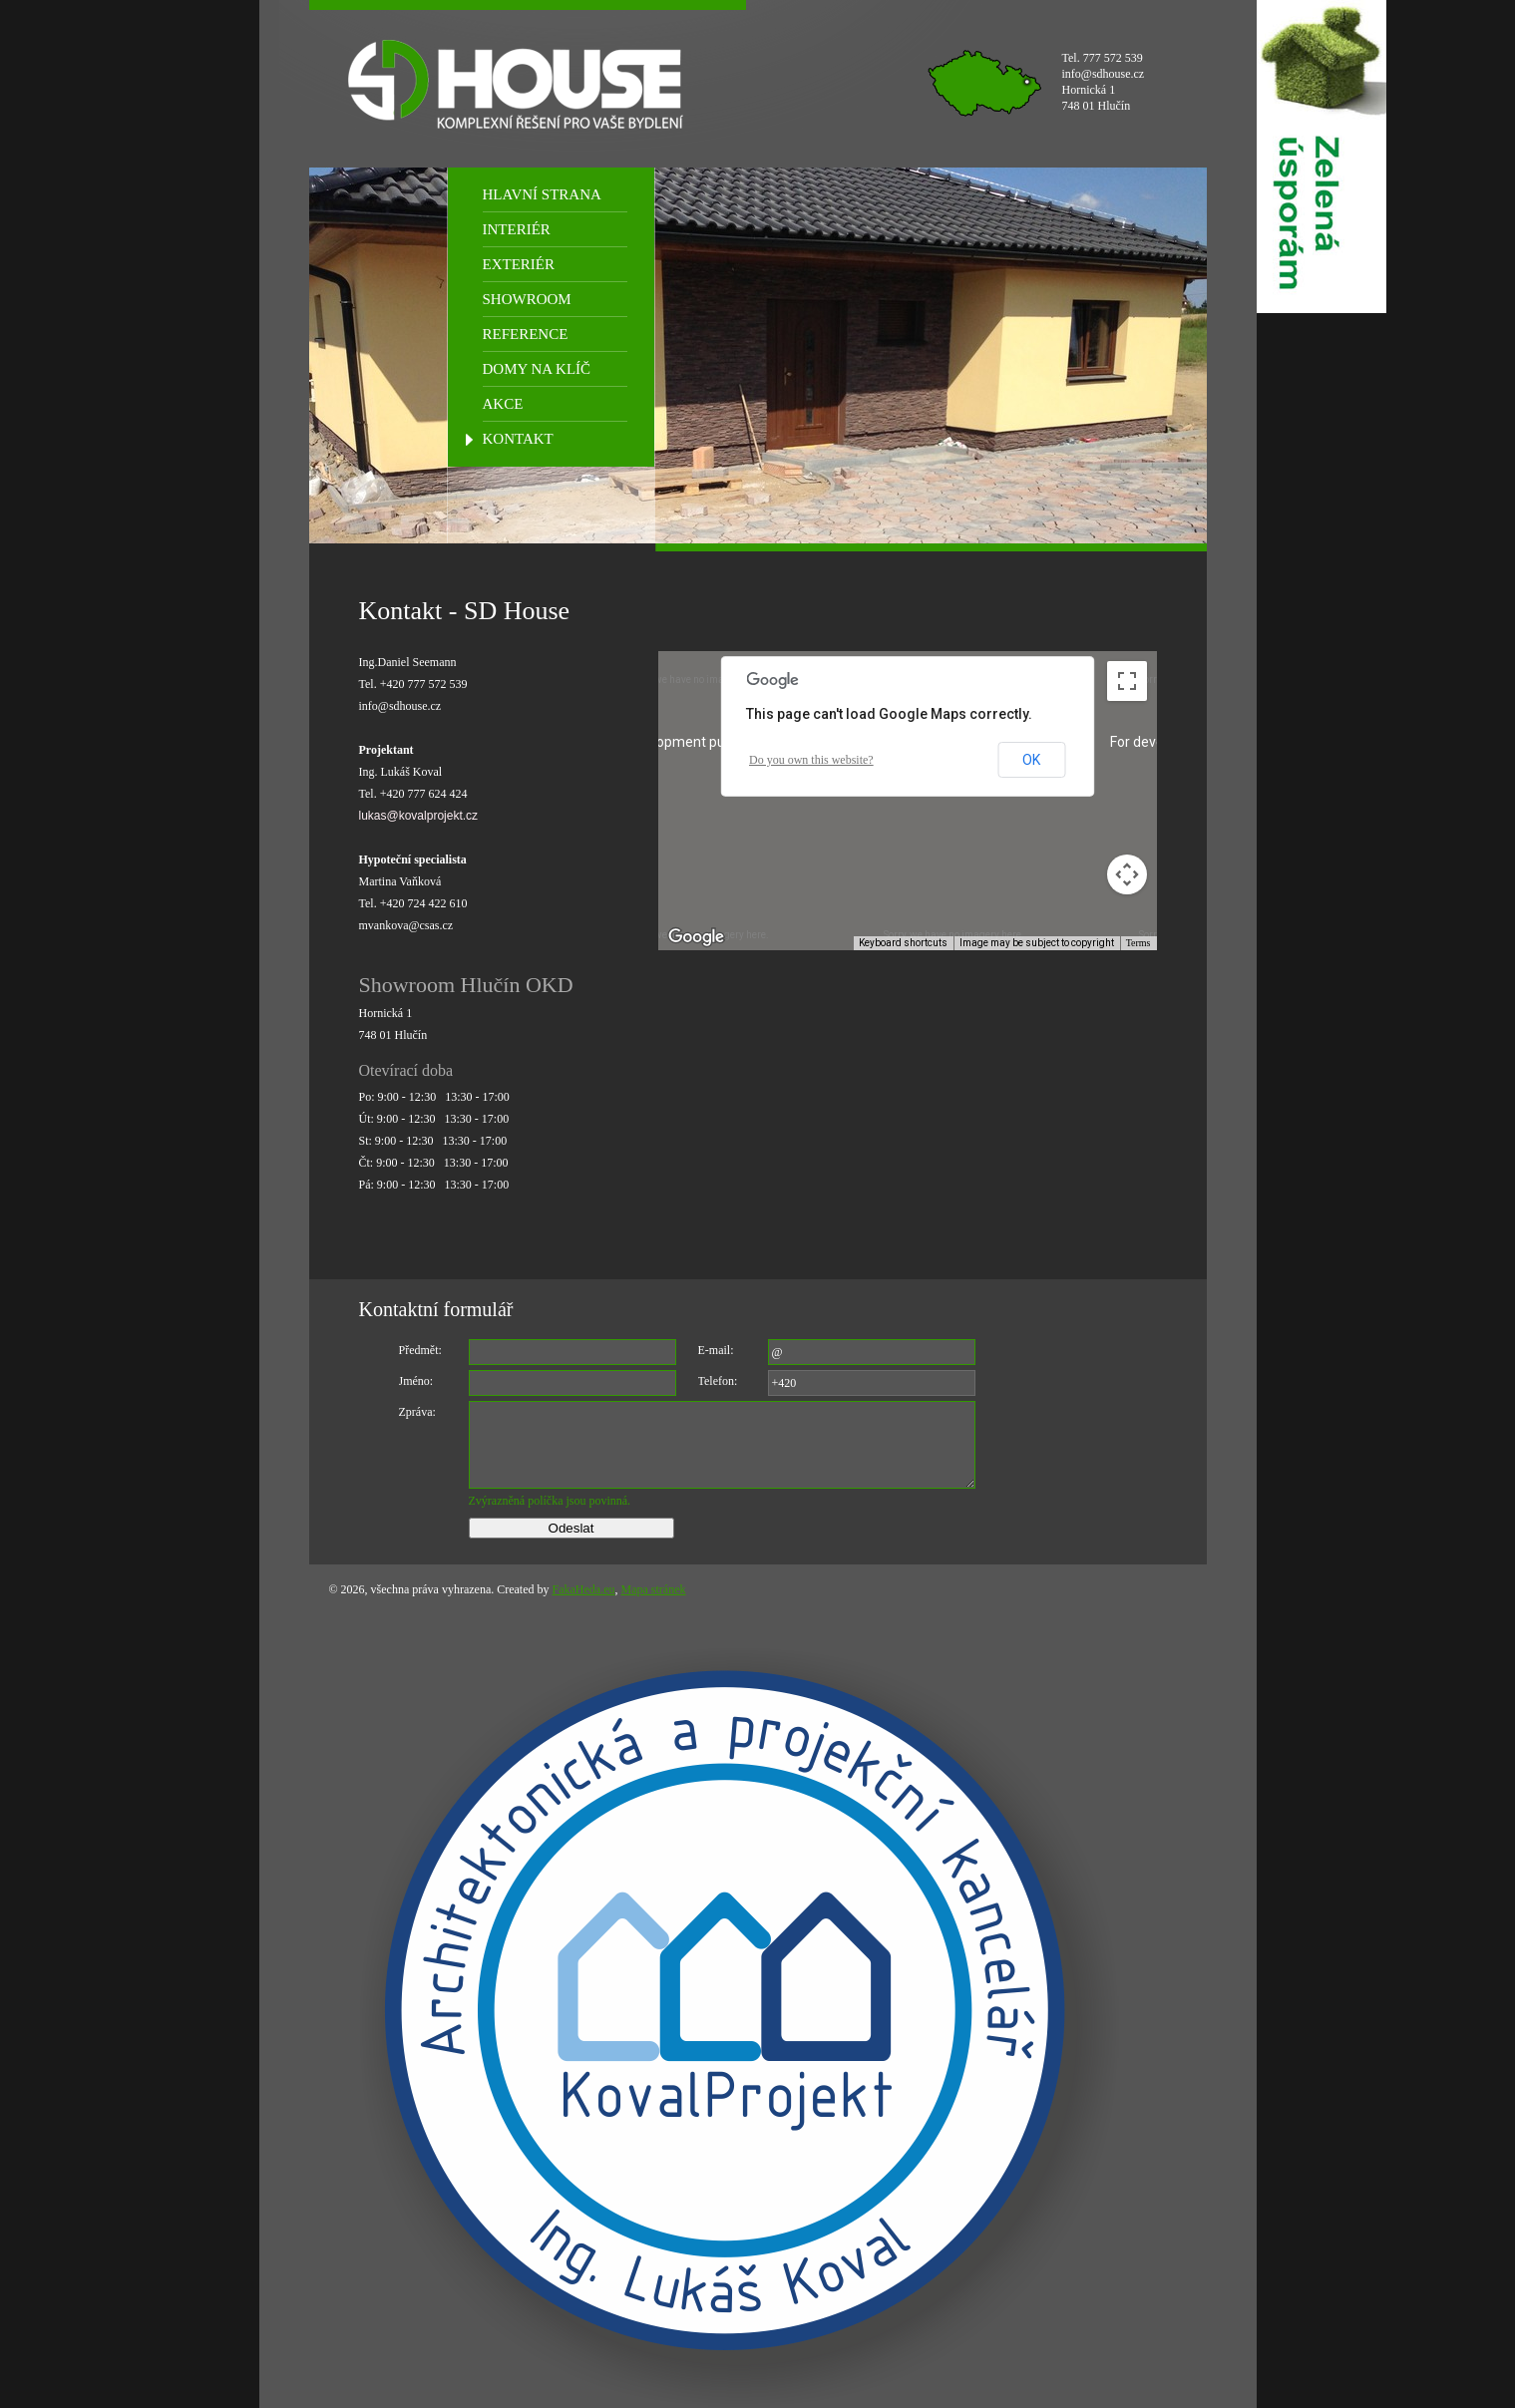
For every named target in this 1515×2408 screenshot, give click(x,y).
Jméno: (416, 1381)
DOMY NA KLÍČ (537, 369)
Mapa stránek (653, 1589)
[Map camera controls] (1127, 874)
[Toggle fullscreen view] (1127, 681)
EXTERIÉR (519, 264)
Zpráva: (417, 1412)
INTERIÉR (517, 229)
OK (1031, 760)
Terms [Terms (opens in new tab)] (1138, 942)
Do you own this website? (811, 760)
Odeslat (571, 1528)
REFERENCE (525, 334)
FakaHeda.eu (584, 1589)
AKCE (503, 404)
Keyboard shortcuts (903, 942)
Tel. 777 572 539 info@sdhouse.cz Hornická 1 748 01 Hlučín (1103, 82)
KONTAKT (518, 439)
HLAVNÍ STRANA (542, 194)
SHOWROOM (527, 299)
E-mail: (716, 1350)
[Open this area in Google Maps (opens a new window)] (696, 937)
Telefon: (718, 1381)
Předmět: (420, 1350)
